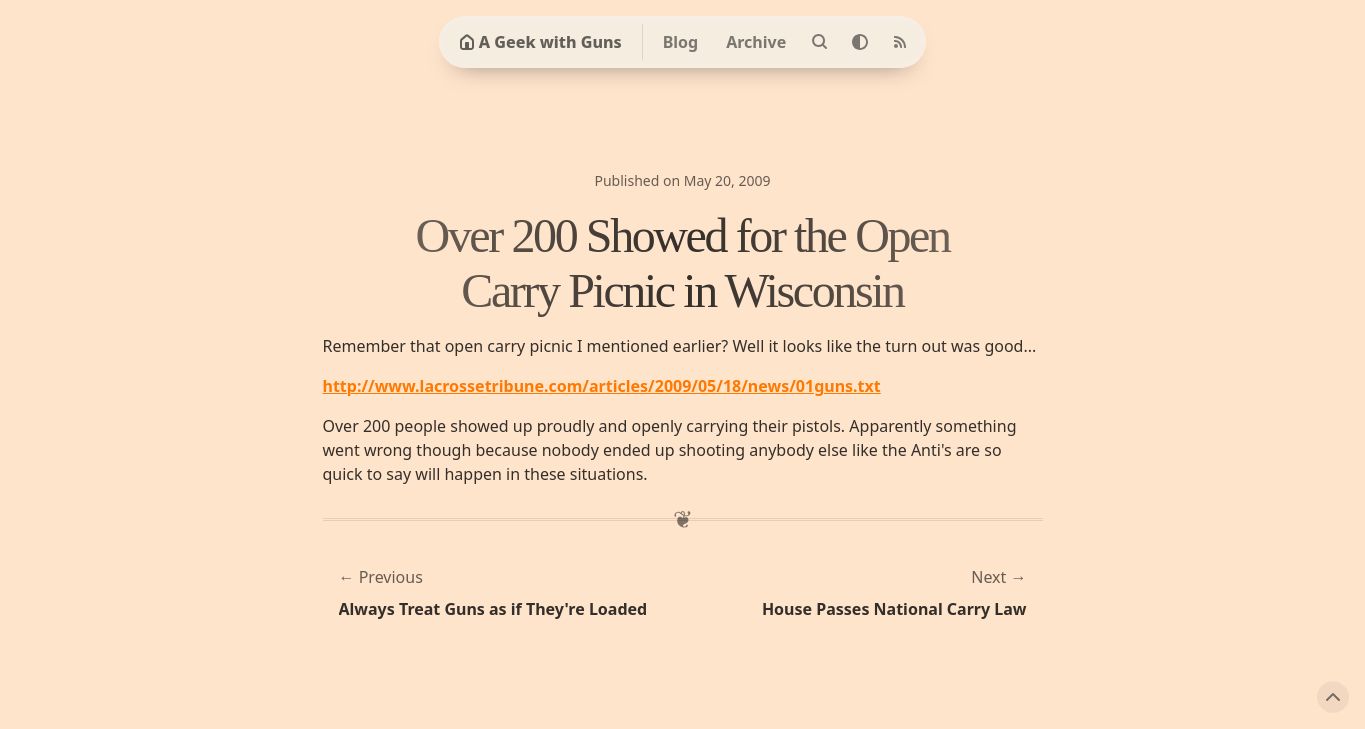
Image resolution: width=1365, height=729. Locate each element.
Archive (756, 42)
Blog (681, 42)
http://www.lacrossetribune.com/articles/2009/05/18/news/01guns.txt (602, 386)
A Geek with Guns (540, 42)
